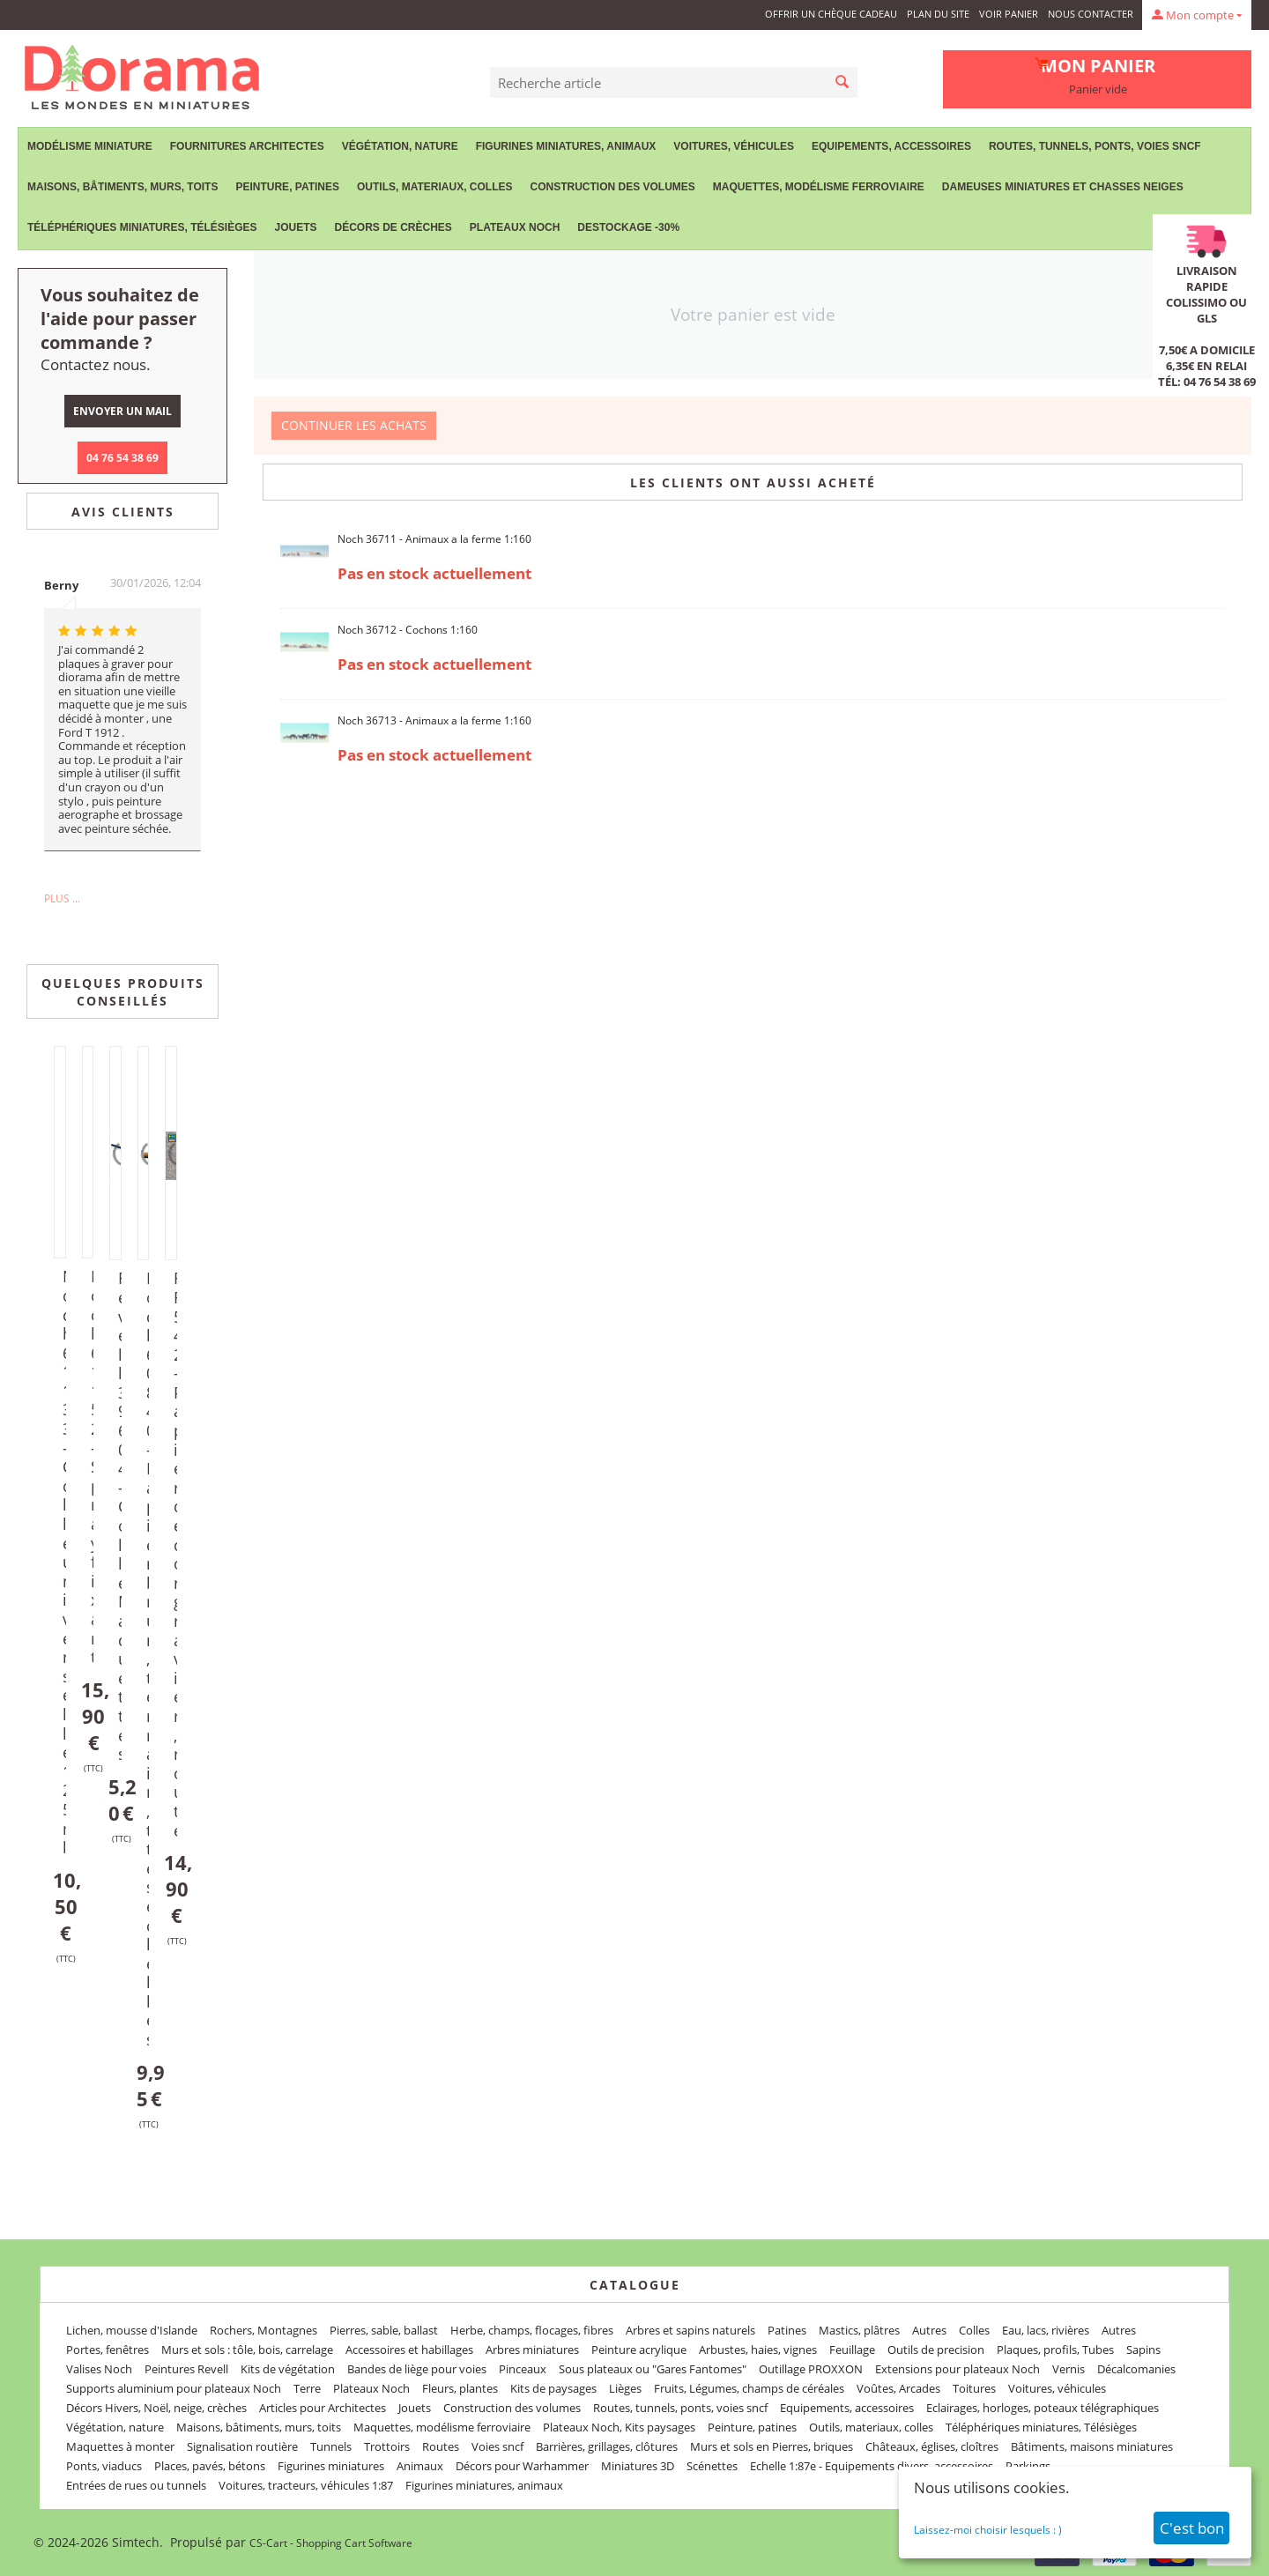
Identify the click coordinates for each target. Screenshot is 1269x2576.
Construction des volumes (612, 187)
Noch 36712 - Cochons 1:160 (408, 629)
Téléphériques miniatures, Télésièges (141, 227)
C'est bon (1192, 2528)
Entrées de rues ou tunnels (136, 2485)
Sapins (1143, 2349)
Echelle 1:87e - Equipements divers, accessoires (871, 2466)
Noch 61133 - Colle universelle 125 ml (67, 1562)
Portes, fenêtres (107, 2349)
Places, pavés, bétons (209, 2466)
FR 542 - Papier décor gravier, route (178, 1553)
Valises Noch (99, 2369)
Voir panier (1008, 13)
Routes (440, 2446)
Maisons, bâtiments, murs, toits (122, 187)
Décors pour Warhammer (522, 2466)
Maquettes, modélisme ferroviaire (818, 187)
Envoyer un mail (122, 411)
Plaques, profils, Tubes (1055, 2349)
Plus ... (62, 898)
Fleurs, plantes (460, 2388)
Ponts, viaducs (104, 2466)
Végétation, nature (400, 146)
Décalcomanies (1136, 2369)
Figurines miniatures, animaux (566, 146)
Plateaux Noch (515, 227)
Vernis (1068, 2369)
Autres (929, 2330)
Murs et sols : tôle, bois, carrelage (247, 2349)
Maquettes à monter (120, 2446)
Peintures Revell (186, 2369)
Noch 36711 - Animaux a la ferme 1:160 (434, 538)
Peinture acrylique (638, 2349)
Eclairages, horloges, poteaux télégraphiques (1042, 2408)
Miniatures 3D (637, 2466)
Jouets (295, 227)
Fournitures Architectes (247, 146)
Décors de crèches (393, 227)
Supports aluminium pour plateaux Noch (173, 2388)
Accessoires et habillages (409, 2349)
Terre (307, 2388)
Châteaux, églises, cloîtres (931, 2446)
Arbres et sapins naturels (690, 2330)
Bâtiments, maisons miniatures (1092, 2446)
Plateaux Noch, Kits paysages (619, 2427)
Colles (974, 2330)
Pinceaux (522, 2369)
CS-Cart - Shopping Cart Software (330, 2542)
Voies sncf (497, 2446)
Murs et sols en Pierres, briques (771, 2446)
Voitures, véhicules (733, 146)
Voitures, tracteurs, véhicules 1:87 (306, 2485)
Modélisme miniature (89, 146)
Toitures (974, 2388)
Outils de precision (935, 2349)
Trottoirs (387, 2446)
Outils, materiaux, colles (434, 187)
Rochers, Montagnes (263, 2330)
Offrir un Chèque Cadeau (831, 13)
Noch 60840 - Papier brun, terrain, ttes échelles (150, 1658)
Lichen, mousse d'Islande (131, 2330)
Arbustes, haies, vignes (758, 2349)
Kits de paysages (553, 2388)
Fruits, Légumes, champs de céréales (749, 2388)
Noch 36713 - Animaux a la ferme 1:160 (434, 720)
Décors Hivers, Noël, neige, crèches (156, 2408)
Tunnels (331, 2446)
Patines (787, 2330)
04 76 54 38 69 (122, 457)
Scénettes (712, 2466)
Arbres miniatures (532, 2349)
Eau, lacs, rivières (1045, 2330)
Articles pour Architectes (322, 2408)
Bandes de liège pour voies (416, 2369)
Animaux (420, 2466)
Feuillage (852, 2349)
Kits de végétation (288, 2369)
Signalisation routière (242, 2446)
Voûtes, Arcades (898, 2388)
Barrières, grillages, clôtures (607, 2446)
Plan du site (938, 13)
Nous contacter (1090, 13)
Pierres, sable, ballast (384, 2330)
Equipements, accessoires (891, 146)
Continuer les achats (354, 425)
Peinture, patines (287, 187)
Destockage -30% (628, 227)
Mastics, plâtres (859, 2330)
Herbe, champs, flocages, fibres (531, 2330)
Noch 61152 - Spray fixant (95, 1466)
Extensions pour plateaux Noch (957, 2369)
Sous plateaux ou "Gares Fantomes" (652, 2369)
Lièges (625, 2388)
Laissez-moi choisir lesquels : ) (988, 2529)
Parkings (1028, 2466)
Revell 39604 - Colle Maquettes (122, 1515)
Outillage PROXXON (811, 2369)
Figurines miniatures (331, 2466)
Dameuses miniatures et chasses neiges (1063, 187)
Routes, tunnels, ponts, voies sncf (1095, 146)
